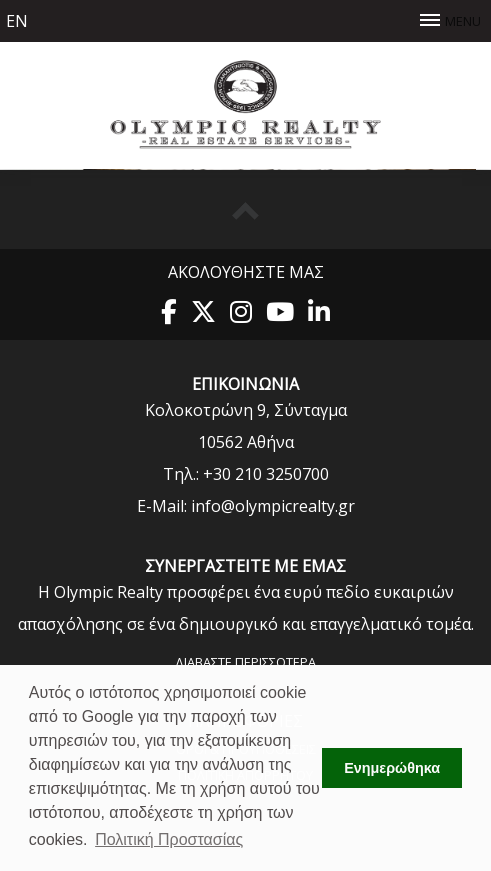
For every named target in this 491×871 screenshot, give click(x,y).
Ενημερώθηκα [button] (392, 768)
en (17, 21)
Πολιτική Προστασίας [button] (169, 839)
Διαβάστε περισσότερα (245, 662)
